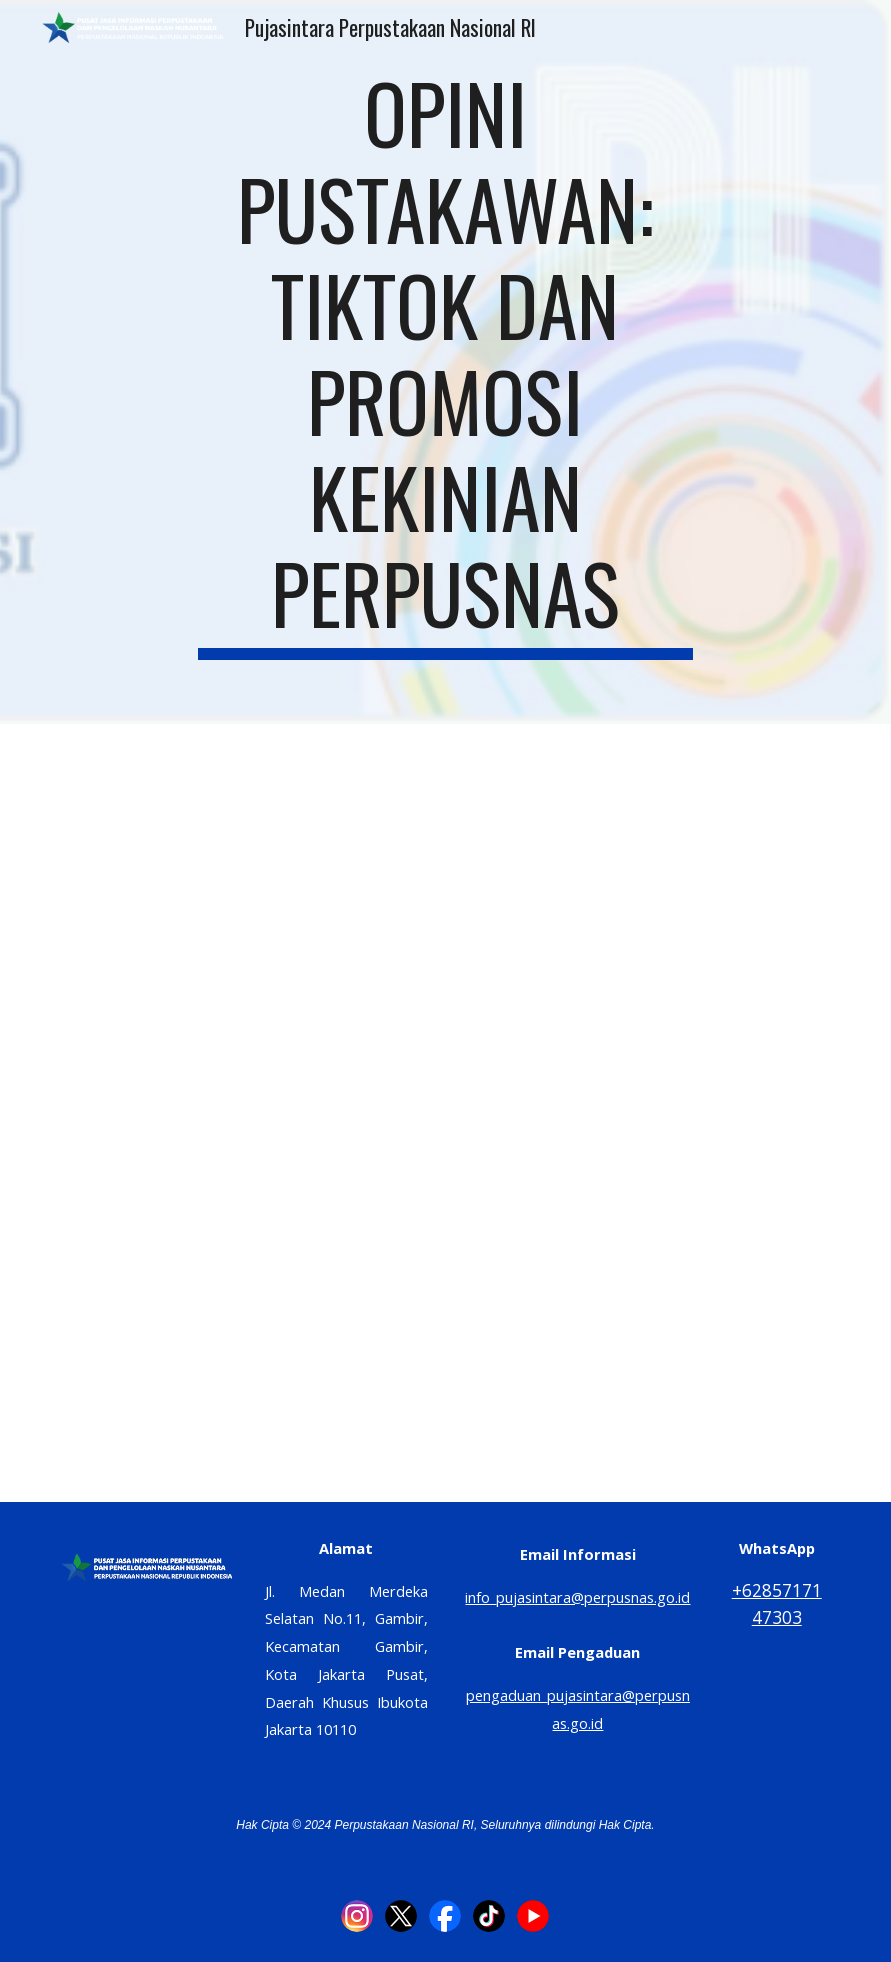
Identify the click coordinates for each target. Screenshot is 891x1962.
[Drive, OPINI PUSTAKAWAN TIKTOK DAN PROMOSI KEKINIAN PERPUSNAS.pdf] (445, 1113)
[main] (445, 362)
